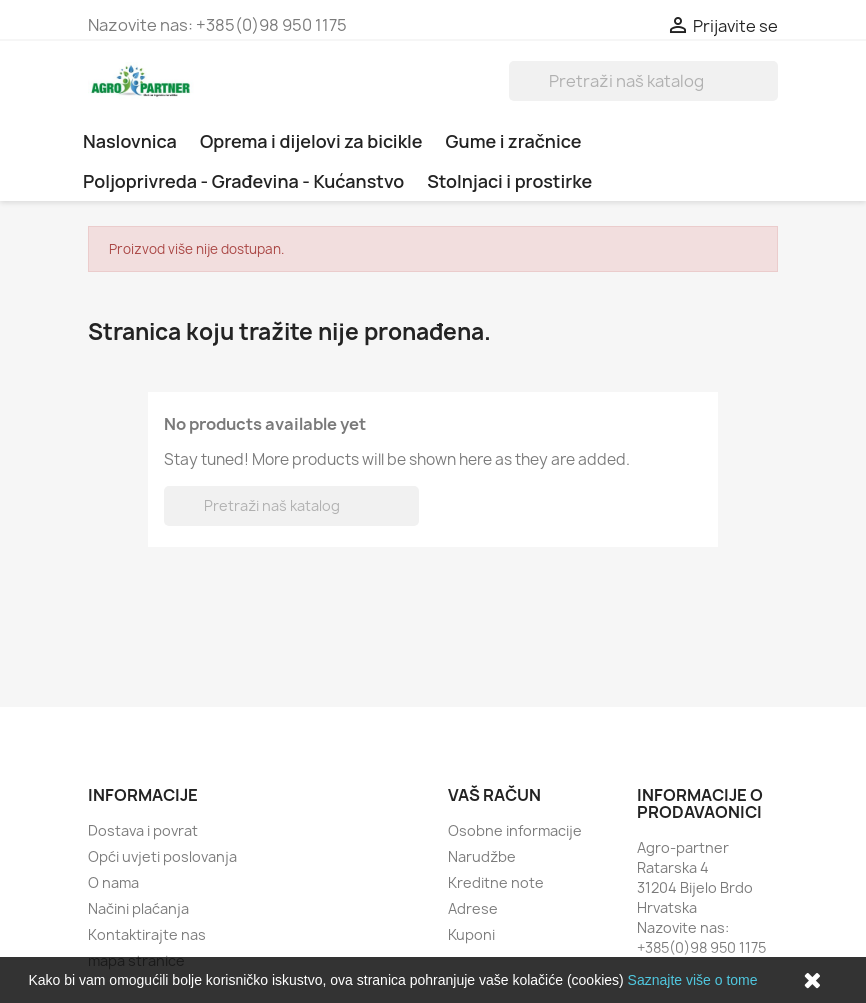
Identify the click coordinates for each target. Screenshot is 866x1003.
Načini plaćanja (138, 908)
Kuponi (471, 934)
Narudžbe (482, 856)
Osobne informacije (515, 830)
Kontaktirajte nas (147, 934)
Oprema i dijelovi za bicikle (311, 141)
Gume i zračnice (514, 141)
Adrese (473, 908)
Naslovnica (130, 141)
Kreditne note (496, 882)
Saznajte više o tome (693, 980)
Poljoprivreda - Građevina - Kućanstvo (243, 181)
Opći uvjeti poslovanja (162, 856)
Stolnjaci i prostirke (509, 181)
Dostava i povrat (143, 830)
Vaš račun (494, 795)
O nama (113, 882)
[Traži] (643, 81)
